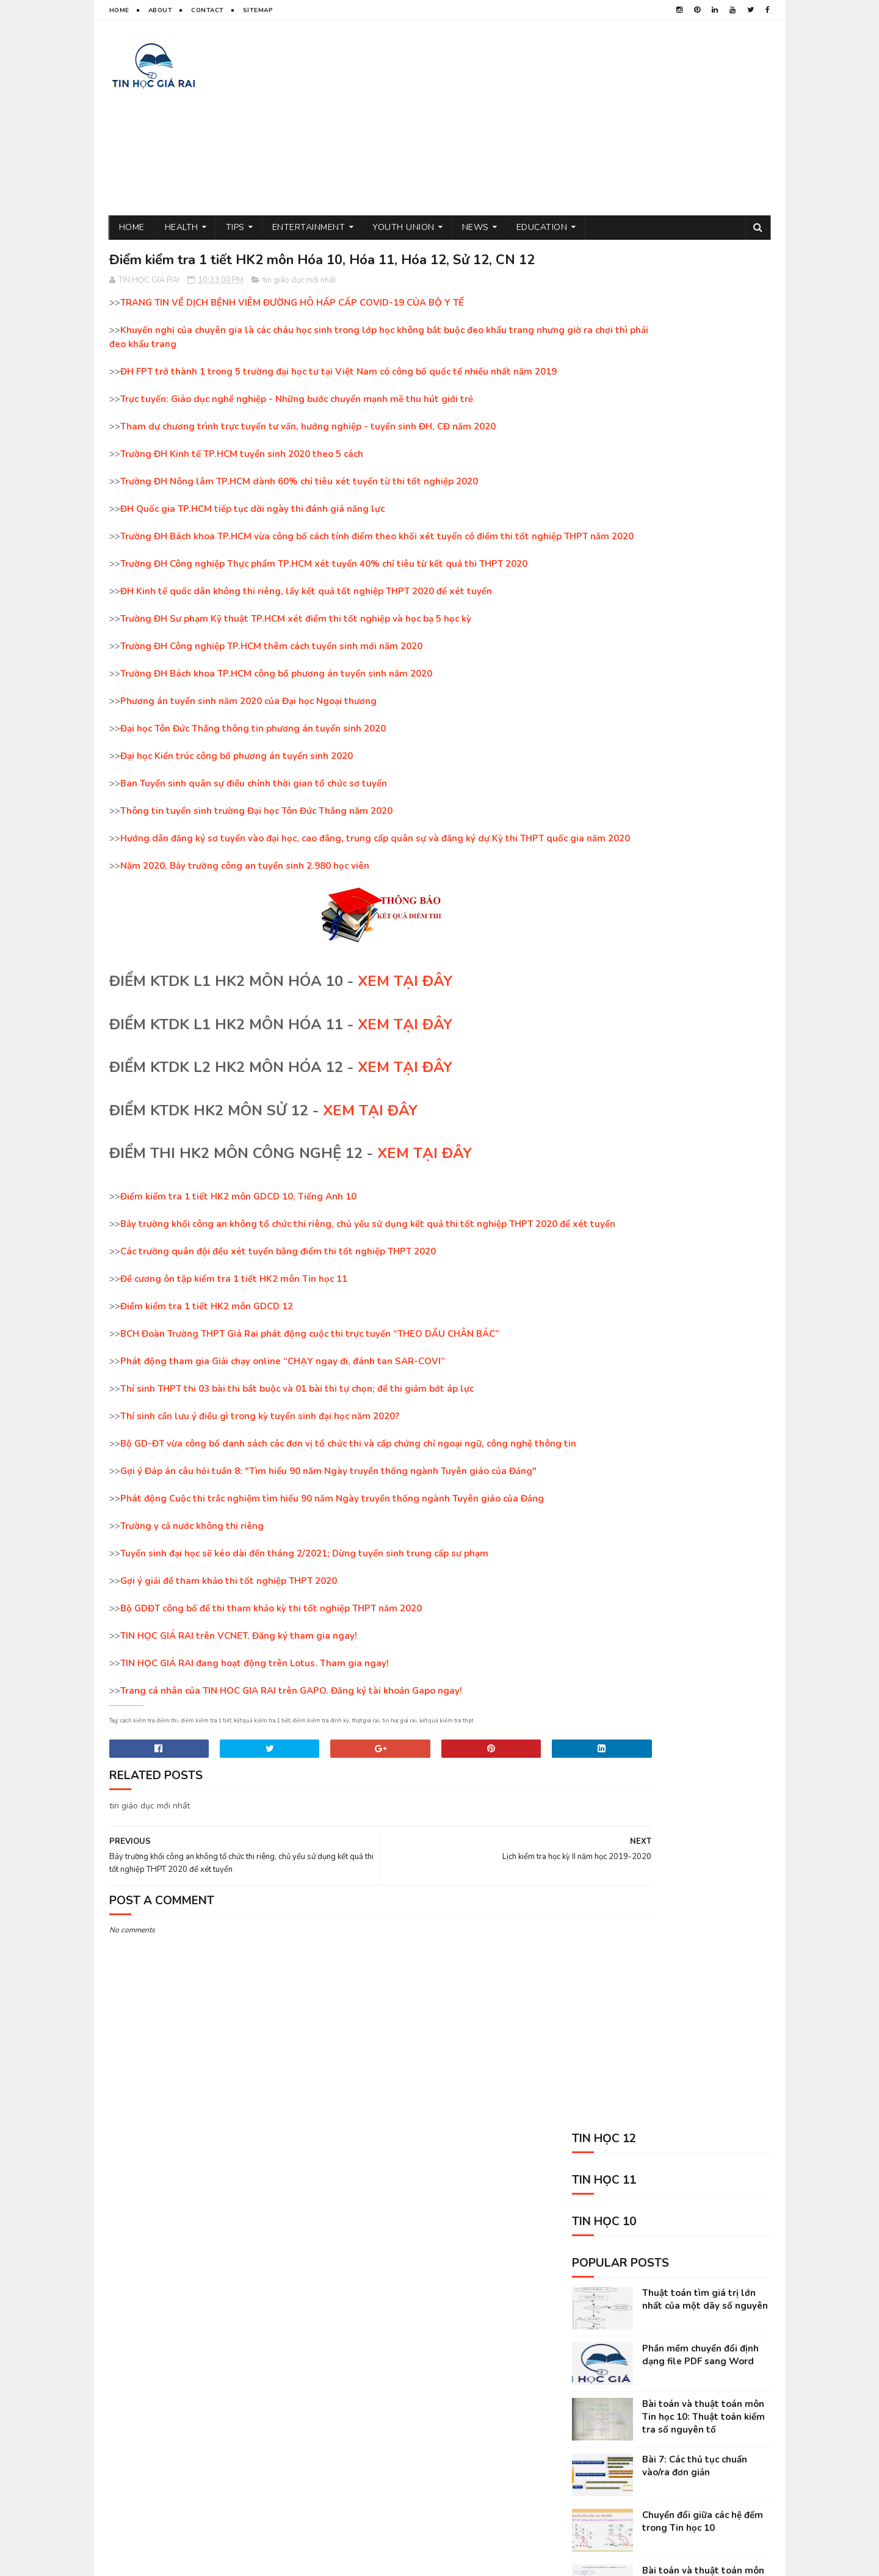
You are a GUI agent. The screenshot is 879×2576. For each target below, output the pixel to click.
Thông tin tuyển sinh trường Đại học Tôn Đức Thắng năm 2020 (256, 862)
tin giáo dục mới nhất (299, 303)
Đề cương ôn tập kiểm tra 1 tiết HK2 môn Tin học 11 (233, 1357)
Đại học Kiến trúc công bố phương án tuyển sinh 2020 (236, 807)
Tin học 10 (637, 2370)
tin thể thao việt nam (674, 2349)
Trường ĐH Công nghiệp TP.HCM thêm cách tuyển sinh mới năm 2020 (271, 697)
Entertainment (308, 227)
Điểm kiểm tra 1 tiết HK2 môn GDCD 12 (206, 1385)
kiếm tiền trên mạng (602, 2413)
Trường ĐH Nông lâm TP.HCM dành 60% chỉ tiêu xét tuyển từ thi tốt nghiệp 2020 (299, 519)
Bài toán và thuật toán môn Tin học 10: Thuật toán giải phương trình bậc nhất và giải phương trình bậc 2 (703, 705)
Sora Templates (238, 2560)
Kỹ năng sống (591, 2434)
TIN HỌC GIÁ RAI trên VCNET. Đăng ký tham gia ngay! (238, 1728)
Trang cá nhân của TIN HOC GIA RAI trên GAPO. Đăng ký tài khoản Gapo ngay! (291, 1783)
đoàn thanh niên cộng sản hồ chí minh (638, 2306)
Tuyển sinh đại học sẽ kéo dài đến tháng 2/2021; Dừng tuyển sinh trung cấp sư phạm (304, 1645)
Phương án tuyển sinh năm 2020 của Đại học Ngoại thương (248, 752)
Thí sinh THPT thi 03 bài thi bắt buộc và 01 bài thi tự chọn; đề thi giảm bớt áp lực (297, 1467)
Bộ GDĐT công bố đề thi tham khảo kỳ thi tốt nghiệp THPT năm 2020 (271, 1700)
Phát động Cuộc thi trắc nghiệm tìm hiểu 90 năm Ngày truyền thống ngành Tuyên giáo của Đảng (332, 1591)
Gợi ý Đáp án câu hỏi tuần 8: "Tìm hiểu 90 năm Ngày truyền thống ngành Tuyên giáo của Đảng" (328, 1563)
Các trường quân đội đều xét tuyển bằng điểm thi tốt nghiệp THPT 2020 (278, 1330)
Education (542, 227)
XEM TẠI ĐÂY (405, 1046)
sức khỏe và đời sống (690, 2328)
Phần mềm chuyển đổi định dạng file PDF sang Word (700, 470)
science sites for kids (607, 2456)
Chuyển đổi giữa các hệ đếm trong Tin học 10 (702, 637)
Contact (207, 10)
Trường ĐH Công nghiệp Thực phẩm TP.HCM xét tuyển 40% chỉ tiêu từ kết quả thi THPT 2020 (323, 615)
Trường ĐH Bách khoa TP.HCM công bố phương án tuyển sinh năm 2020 (276, 725)
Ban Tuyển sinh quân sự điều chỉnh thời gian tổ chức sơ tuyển (253, 835)
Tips (235, 227)
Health (181, 227)
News (475, 227)
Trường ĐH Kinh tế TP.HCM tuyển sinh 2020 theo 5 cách (241, 491)
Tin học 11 (584, 2370)
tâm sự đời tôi (591, 2349)
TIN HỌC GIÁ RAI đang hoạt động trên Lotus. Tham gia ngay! (254, 1755)
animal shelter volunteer (681, 2434)
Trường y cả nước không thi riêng (192, 1618)
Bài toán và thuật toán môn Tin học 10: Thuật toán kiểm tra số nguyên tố (703, 533)
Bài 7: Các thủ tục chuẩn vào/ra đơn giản (694, 581)
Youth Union (403, 227)
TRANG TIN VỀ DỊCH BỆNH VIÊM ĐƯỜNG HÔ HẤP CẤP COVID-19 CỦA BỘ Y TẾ (292, 326)
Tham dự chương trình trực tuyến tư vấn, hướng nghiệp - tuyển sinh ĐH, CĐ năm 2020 (308, 464)
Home (119, 10)
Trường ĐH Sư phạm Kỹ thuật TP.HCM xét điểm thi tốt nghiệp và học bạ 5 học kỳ (295, 670)
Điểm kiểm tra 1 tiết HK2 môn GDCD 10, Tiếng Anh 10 (238, 1261)
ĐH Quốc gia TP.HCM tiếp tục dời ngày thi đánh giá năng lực (252, 546)
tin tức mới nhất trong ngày (619, 2392)
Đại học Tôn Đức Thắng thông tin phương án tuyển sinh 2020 (253, 780)
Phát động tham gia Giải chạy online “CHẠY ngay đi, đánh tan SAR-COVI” (282, 1440)
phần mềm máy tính (707, 2370)
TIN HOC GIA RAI (136, 2560)
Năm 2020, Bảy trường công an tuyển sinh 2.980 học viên (244, 930)
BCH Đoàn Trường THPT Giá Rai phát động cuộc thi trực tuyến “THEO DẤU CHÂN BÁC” (309, 1412)
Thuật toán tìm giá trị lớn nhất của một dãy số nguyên (705, 415)
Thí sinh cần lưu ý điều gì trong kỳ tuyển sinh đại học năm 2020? (259, 1495)
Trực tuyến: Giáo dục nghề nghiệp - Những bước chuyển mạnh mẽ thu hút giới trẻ (296, 436)
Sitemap (258, 10)
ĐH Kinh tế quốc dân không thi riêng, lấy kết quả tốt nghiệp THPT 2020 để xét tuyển (306, 642)
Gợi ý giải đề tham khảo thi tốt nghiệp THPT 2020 (228, 1673)
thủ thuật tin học (599, 2328)
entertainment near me (697, 2413)
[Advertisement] (548, 117)
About (160, 10)
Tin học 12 (708, 2392)
